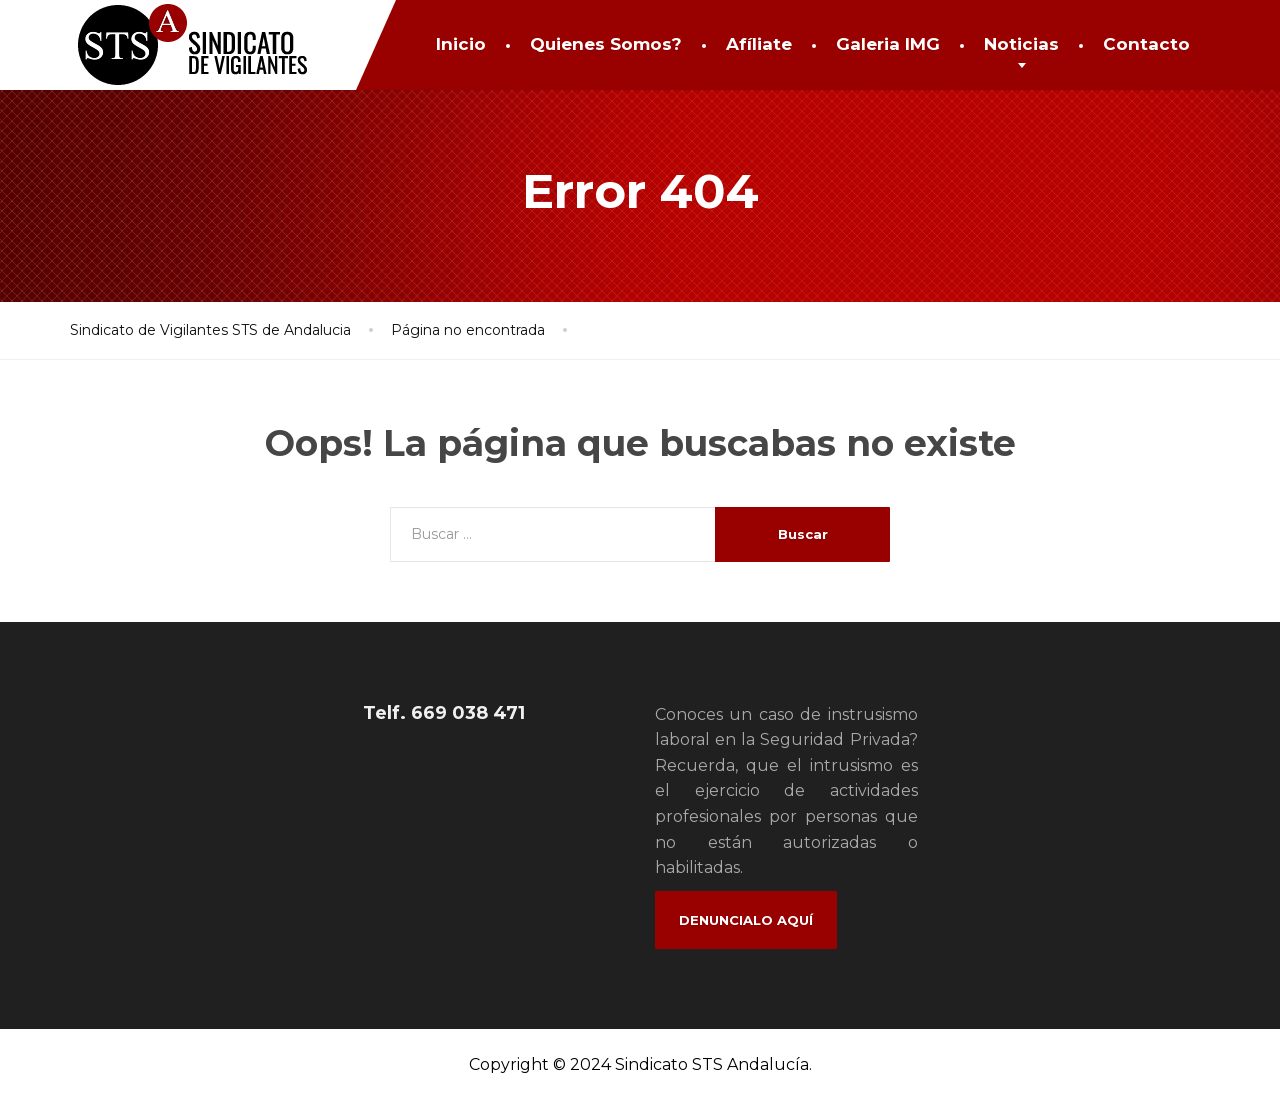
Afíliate (759, 44)
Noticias (1021, 44)
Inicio (461, 44)
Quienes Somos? (606, 44)
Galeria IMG (888, 44)
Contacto (1146, 44)
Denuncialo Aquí (746, 920)
